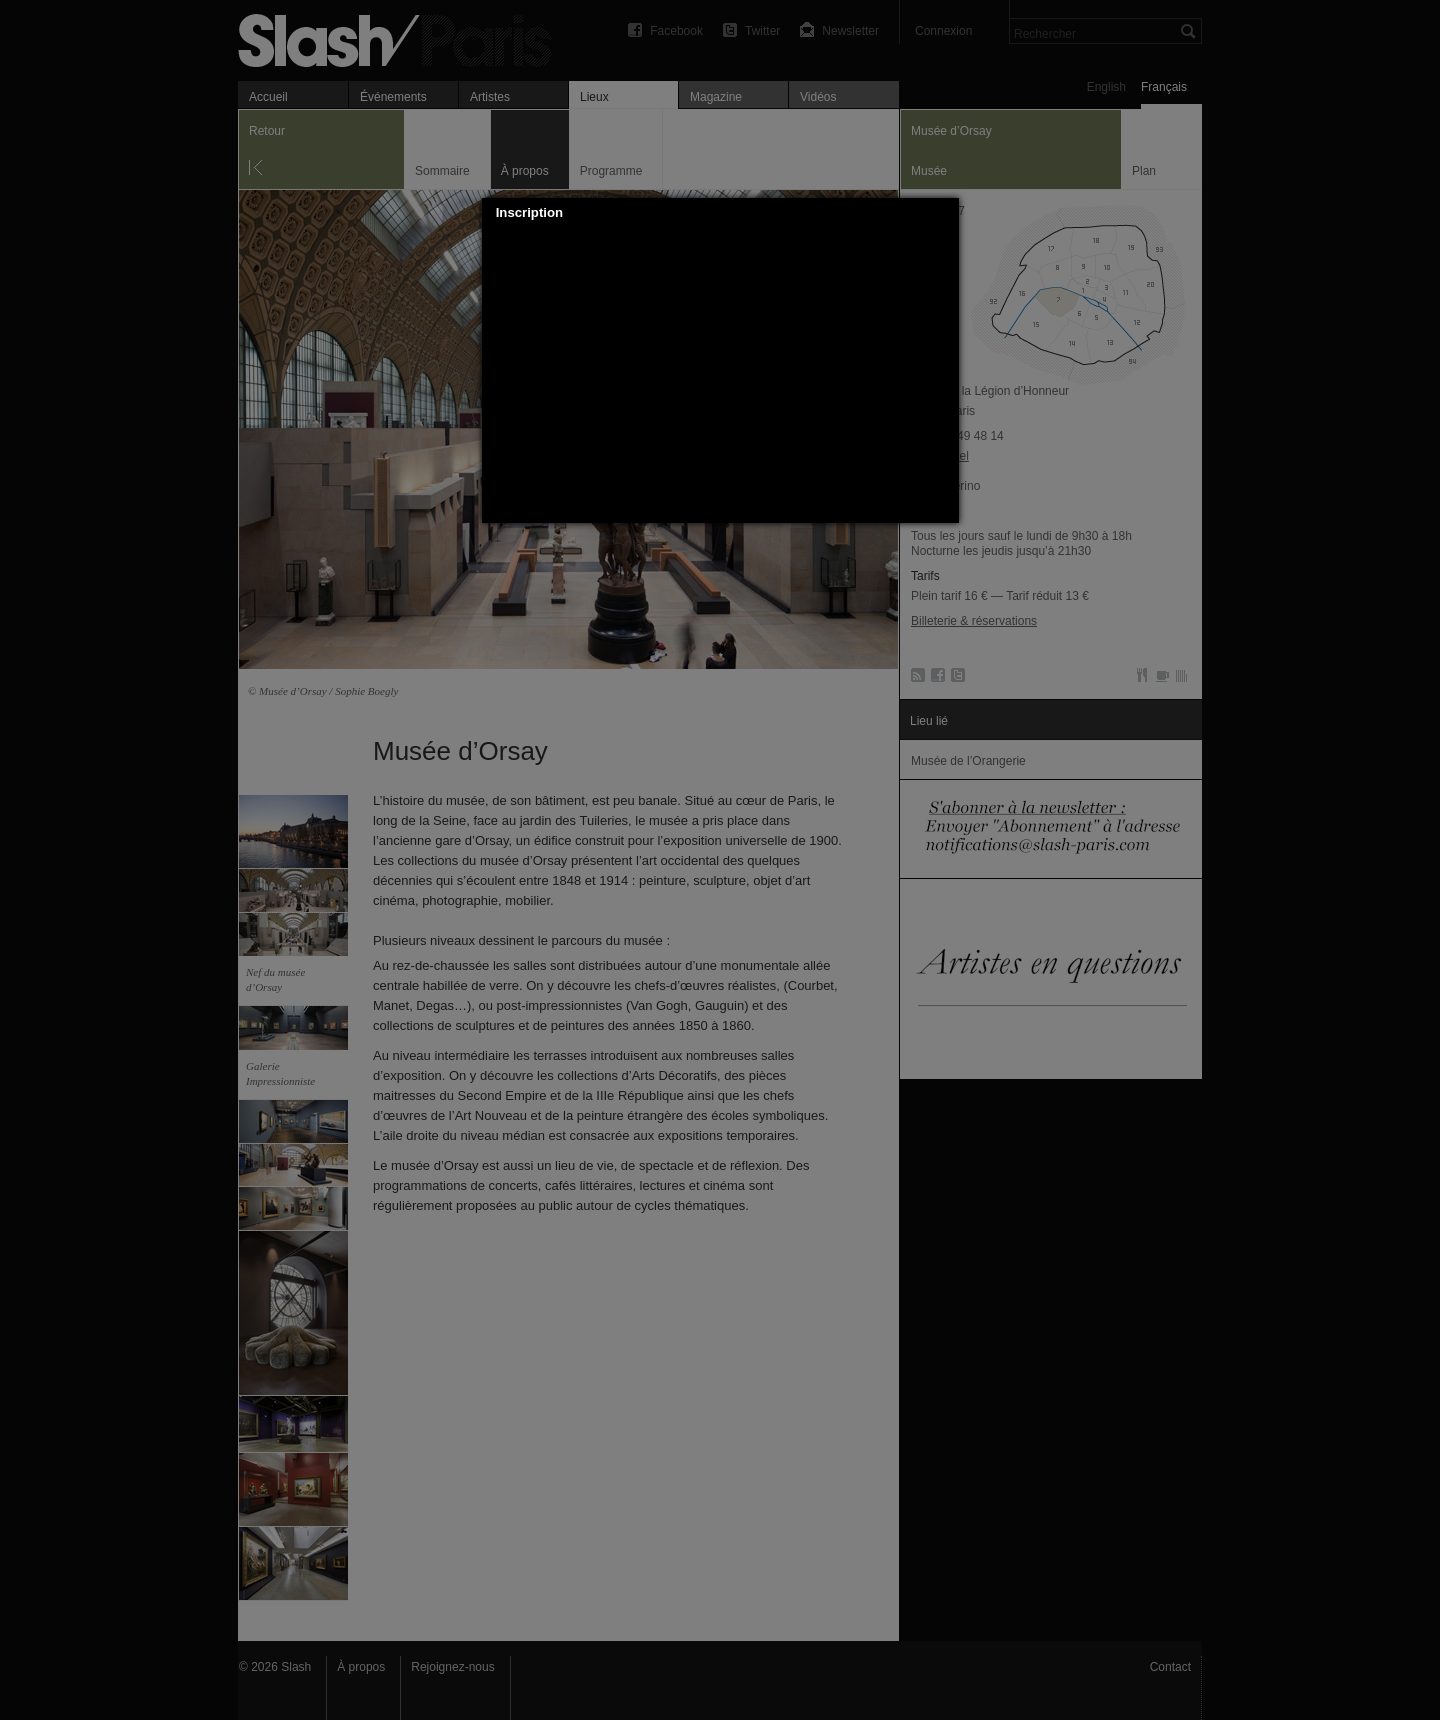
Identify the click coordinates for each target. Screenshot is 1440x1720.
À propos (361, 1667)
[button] (944, 213)
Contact (1170, 1667)
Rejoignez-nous (452, 1667)
